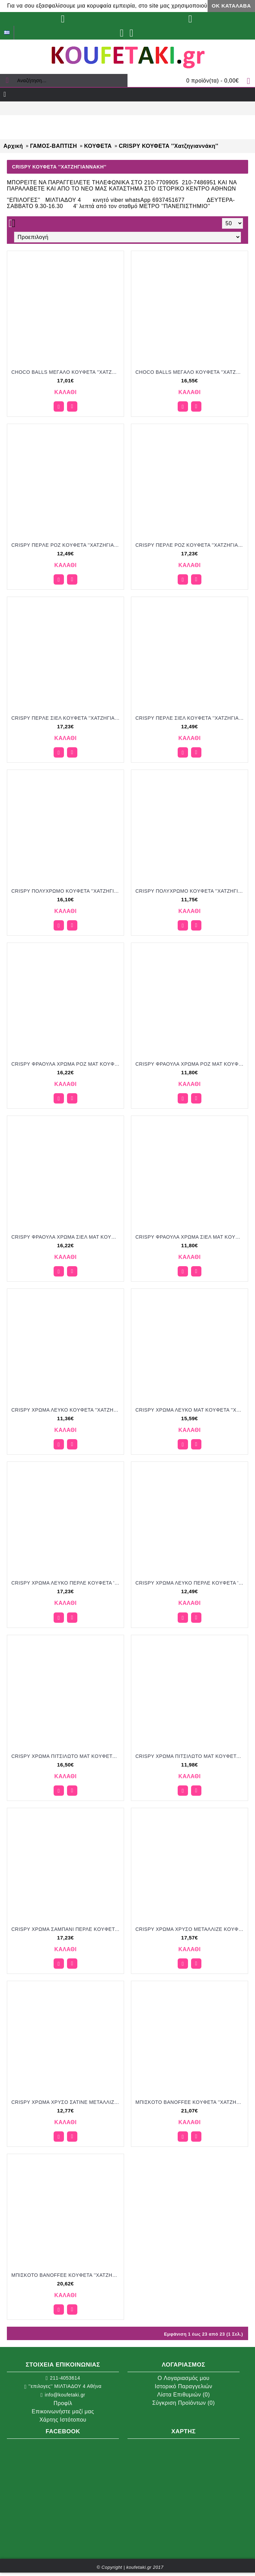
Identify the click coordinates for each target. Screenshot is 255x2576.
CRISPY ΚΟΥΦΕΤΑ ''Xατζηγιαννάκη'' (169, 146)
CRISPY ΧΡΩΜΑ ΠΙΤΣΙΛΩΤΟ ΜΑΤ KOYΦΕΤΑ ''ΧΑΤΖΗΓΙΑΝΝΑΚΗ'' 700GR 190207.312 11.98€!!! (190, 1756)
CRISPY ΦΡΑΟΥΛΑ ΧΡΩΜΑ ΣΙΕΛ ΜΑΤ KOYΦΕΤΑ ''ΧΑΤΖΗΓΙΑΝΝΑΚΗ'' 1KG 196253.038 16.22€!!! (66, 1237)
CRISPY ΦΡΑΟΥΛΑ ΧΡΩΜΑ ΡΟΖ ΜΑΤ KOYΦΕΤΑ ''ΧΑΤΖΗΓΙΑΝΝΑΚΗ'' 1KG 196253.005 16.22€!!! (66, 1064)
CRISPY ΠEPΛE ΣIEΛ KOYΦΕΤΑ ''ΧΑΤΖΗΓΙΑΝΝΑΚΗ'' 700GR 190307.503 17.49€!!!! (190, 718)
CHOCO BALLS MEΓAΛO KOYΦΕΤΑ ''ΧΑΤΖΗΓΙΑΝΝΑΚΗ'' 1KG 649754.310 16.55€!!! (190, 372)
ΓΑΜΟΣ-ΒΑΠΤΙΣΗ (53, 146)
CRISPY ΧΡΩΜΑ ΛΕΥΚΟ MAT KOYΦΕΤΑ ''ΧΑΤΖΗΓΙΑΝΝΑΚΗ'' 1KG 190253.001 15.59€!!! (190, 1410)
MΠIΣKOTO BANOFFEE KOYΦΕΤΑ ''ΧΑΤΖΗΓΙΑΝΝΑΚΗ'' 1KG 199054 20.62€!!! (66, 2275)
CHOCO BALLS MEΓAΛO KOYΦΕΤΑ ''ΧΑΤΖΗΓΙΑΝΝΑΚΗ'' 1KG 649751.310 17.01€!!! (66, 372)
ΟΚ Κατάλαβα (231, 6)
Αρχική (13, 146)
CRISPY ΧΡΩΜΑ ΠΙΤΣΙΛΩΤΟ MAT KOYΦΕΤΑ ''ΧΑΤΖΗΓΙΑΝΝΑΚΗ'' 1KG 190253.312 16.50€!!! (66, 1756)
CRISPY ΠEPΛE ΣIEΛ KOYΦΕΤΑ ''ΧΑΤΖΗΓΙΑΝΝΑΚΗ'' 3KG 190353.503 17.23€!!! (66, 718)
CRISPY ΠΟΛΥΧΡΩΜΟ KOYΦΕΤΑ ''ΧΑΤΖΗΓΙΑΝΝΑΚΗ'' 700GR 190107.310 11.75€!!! (190, 891)
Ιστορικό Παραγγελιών (183, 2386)
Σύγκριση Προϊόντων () (183, 2403)
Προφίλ (63, 2403)
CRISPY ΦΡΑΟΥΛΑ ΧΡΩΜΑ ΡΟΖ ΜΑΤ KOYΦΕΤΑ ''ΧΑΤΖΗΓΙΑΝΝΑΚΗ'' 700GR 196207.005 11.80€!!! (190, 1064)
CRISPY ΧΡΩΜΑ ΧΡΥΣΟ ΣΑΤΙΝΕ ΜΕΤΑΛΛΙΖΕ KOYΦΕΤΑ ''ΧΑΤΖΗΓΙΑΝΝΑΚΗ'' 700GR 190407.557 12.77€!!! (66, 2102)
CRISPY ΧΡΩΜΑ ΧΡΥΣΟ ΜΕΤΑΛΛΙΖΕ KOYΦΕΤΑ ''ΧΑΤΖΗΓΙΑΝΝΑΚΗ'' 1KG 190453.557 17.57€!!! (190, 1929)
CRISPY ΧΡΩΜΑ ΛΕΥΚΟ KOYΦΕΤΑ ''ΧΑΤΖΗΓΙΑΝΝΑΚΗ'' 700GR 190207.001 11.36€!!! (66, 1410)
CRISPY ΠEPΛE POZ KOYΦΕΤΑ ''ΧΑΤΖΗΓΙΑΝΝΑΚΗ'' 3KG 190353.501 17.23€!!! (190, 545)
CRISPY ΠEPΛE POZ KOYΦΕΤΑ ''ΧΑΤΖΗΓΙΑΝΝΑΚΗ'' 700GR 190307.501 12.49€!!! (66, 545)
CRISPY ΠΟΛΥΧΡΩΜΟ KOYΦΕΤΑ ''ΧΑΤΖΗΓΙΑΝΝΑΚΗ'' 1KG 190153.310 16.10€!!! (66, 891)
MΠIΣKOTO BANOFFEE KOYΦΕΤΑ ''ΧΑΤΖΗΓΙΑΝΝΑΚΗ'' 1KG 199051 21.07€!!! (190, 2102)
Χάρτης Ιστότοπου (63, 2420)
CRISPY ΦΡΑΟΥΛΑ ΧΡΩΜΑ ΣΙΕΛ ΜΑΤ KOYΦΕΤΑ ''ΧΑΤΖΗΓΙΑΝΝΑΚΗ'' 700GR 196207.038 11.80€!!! (190, 1237)
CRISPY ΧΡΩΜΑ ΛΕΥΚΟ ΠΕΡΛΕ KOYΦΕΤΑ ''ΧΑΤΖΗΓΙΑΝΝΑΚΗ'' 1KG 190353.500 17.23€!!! (66, 1583)
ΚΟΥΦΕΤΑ (98, 146)
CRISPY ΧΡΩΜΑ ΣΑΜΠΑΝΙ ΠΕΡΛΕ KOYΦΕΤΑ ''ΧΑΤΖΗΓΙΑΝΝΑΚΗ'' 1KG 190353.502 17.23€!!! (66, 1929)
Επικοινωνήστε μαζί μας (63, 2411)
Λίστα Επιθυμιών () (183, 2395)
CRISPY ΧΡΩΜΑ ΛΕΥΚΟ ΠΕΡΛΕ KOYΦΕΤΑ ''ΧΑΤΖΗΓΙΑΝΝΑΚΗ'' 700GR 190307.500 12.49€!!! (190, 1583)
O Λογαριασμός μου (183, 2378)
